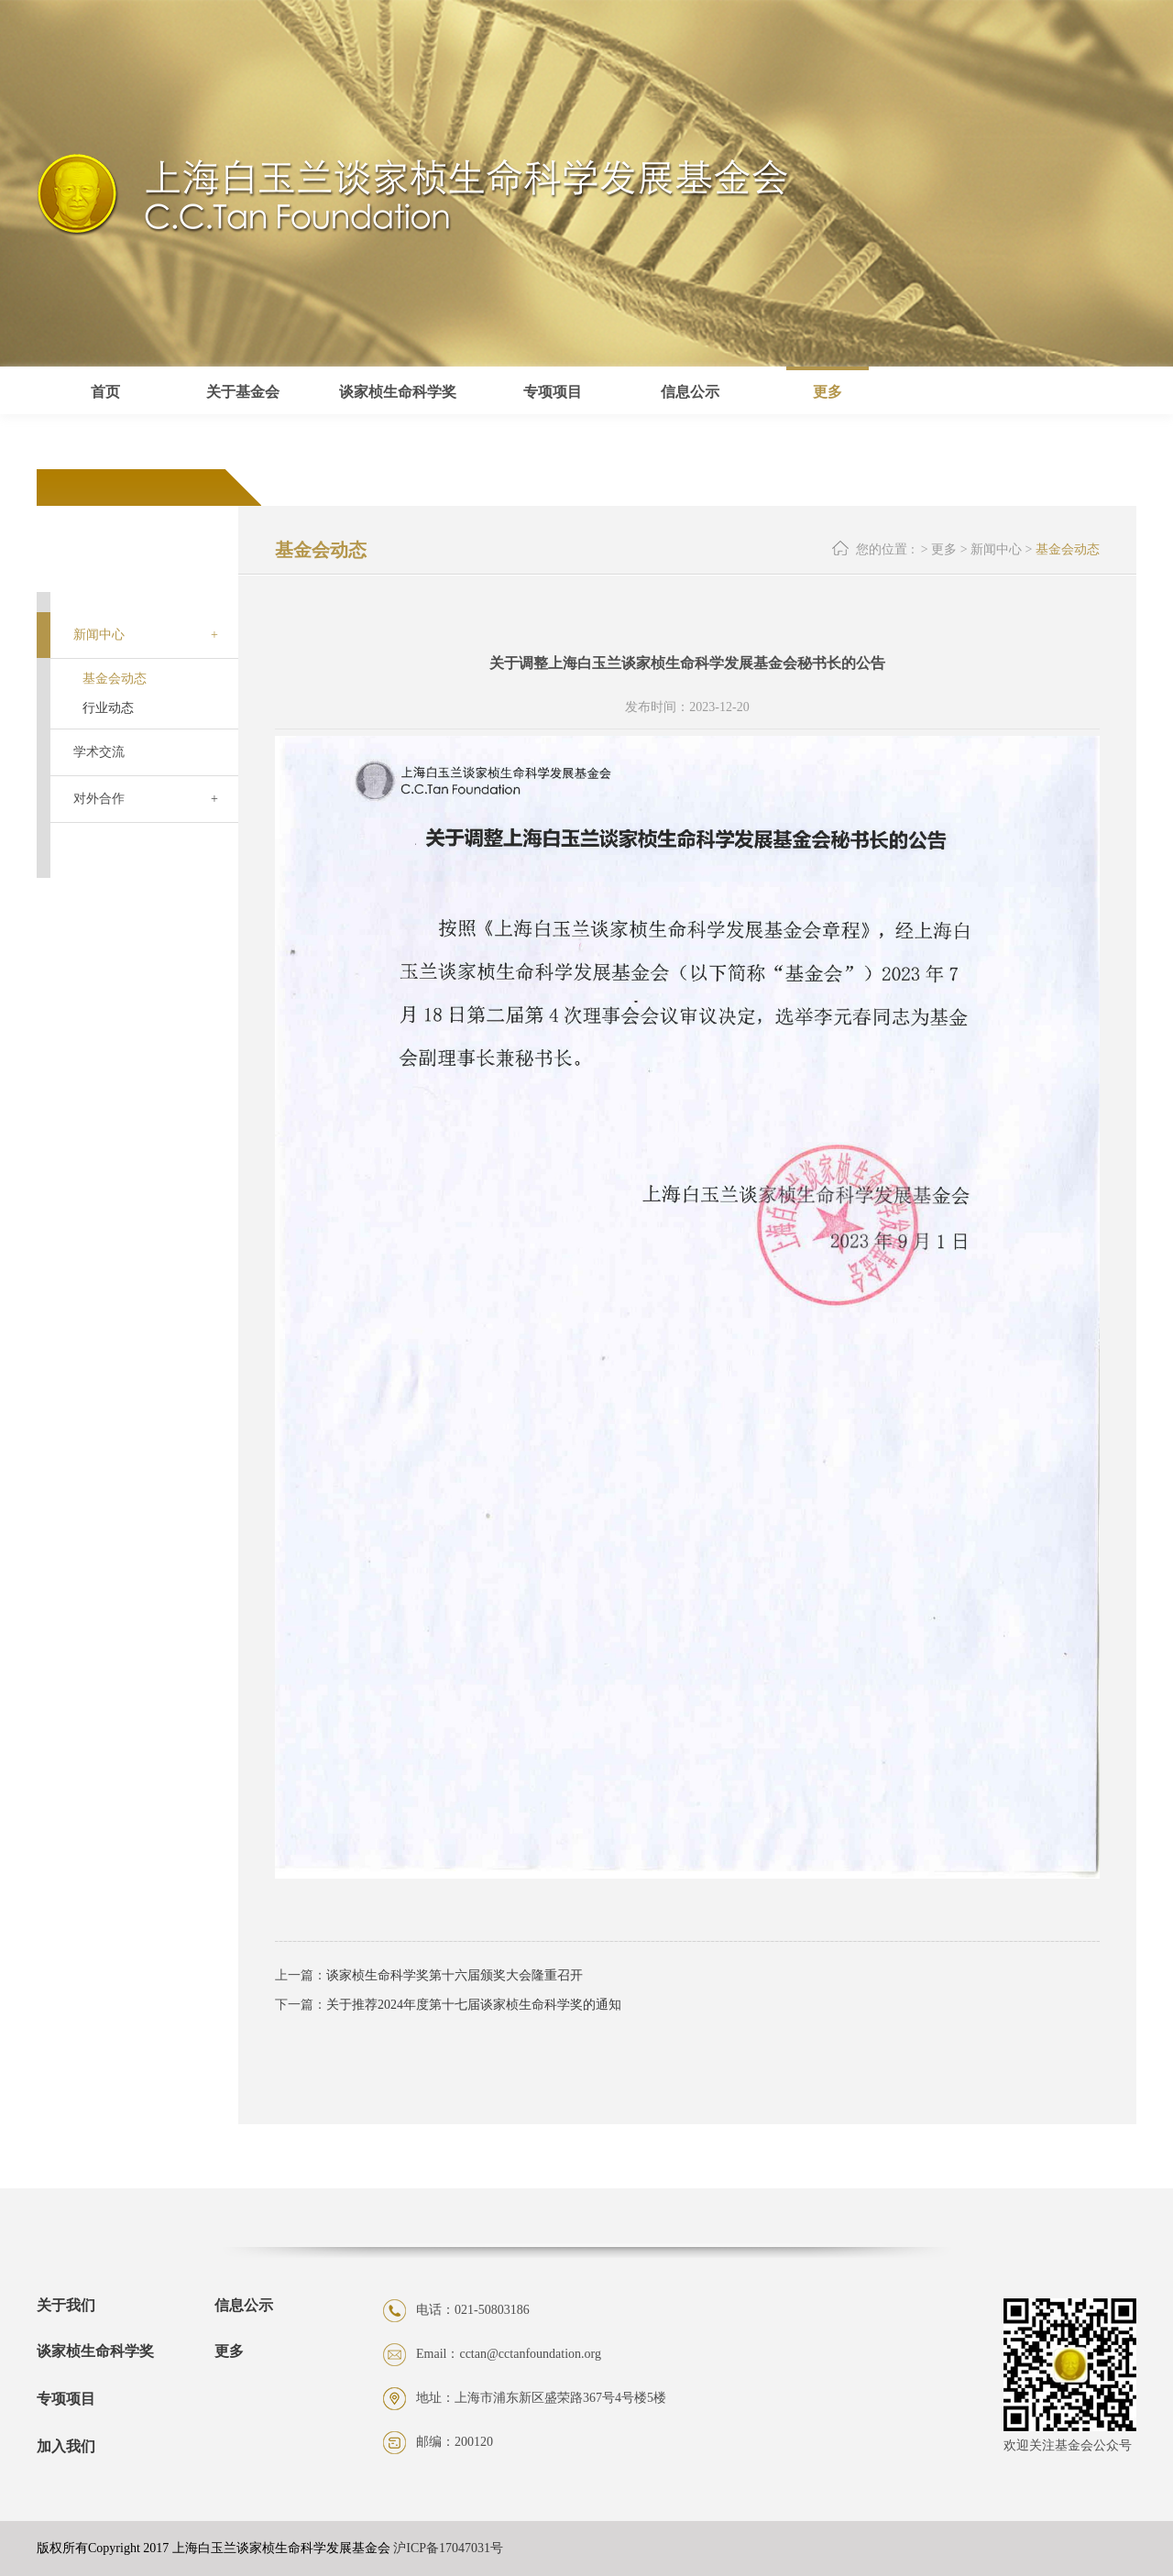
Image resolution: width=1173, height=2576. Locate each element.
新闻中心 (99, 634)
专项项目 (66, 2398)
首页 (105, 392)
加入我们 (66, 2446)
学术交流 (99, 752)
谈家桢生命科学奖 (95, 2351)
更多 (827, 392)
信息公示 (243, 2305)
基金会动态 (114, 678)
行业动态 (108, 708)
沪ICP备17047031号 (448, 2548)
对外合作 (99, 799)
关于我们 (66, 2305)
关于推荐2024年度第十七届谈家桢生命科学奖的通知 (473, 2004)
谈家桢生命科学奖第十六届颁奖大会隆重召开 (454, 1975)
